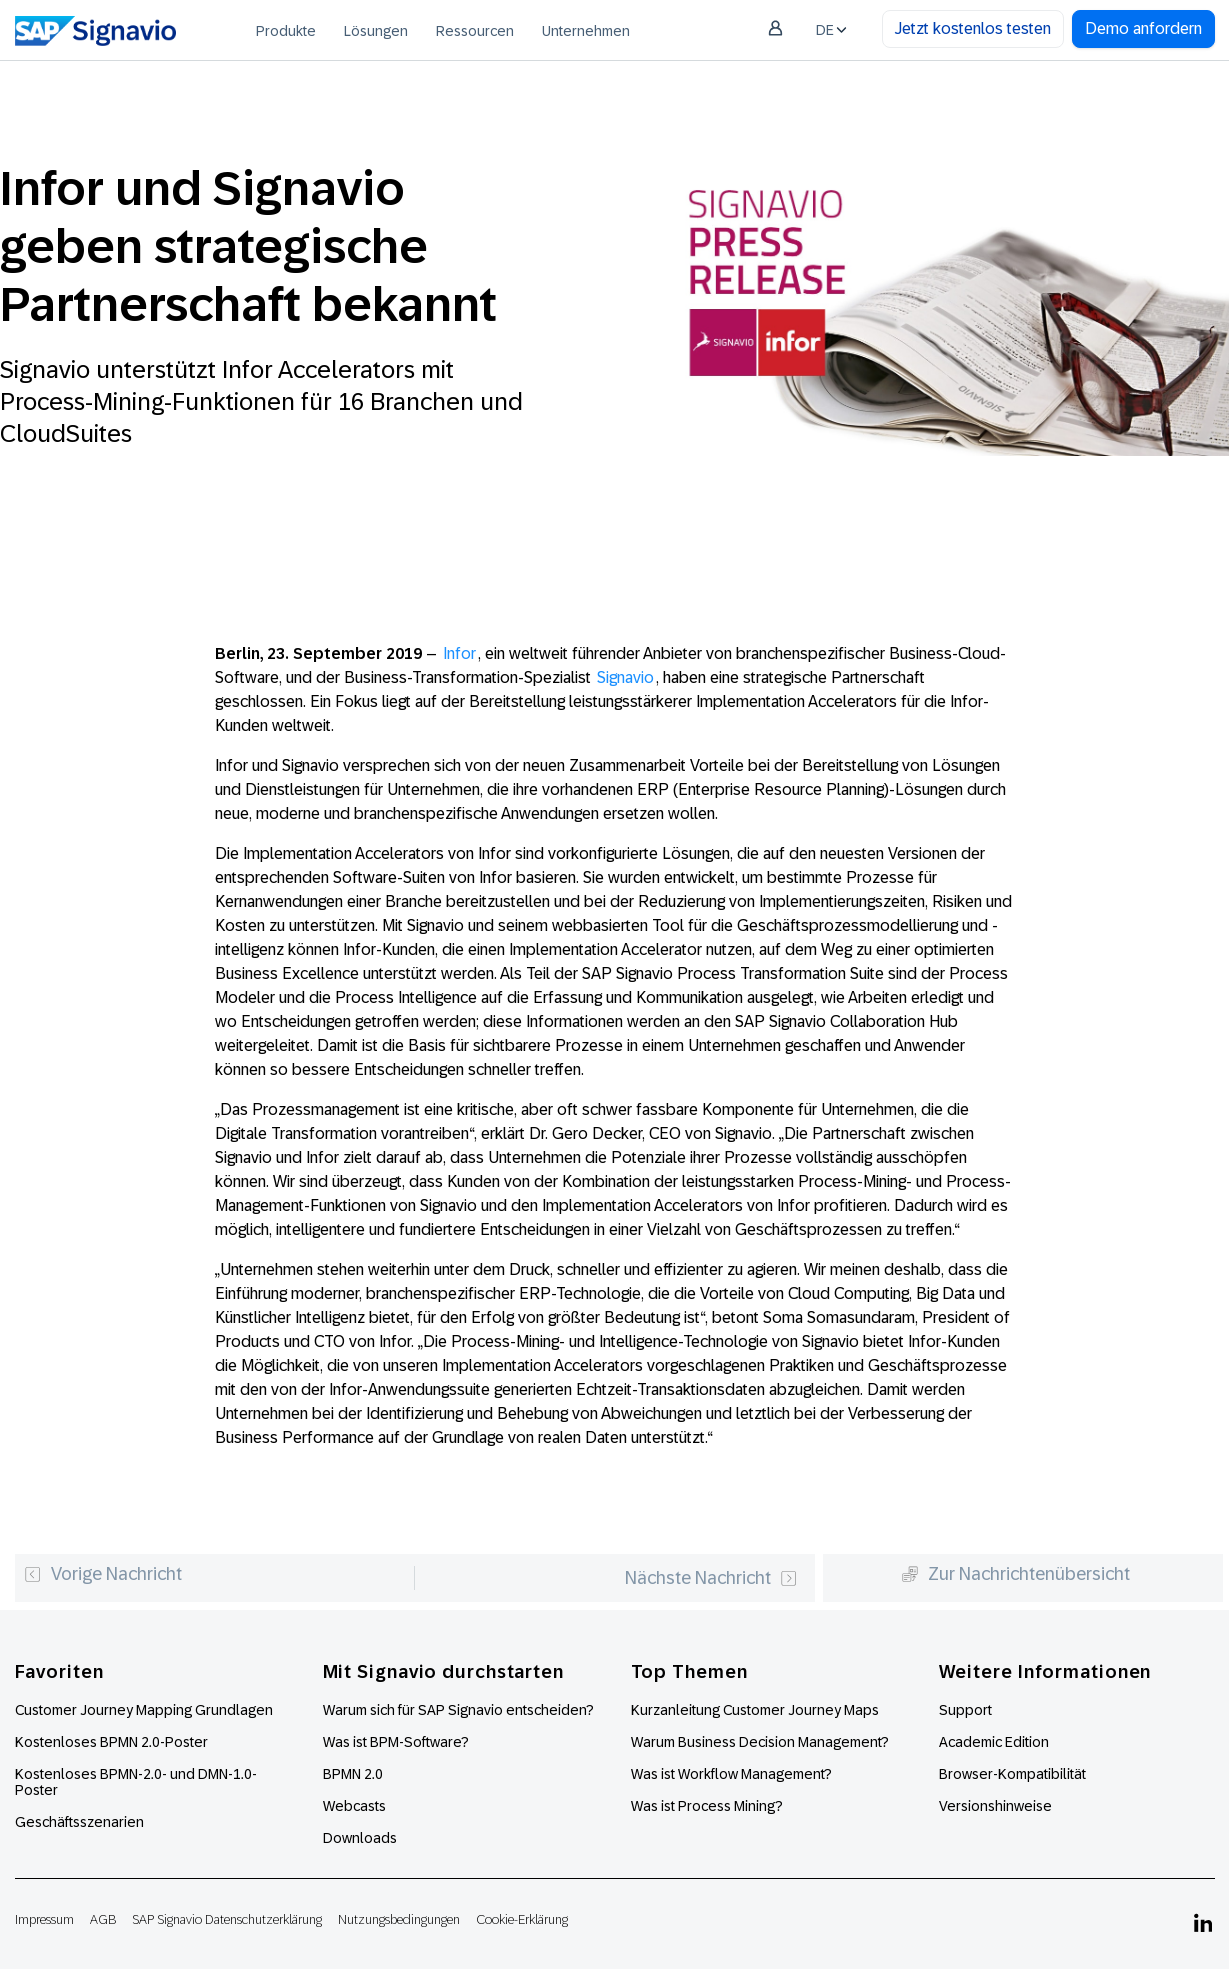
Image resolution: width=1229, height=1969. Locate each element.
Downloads (360, 1838)
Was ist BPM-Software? (396, 1742)
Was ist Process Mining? (707, 1806)
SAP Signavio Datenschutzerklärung (227, 1919)
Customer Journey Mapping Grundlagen (144, 1710)
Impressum (44, 1919)
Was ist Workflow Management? (731, 1774)
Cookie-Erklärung (522, 1919)
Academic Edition (994, 1742)
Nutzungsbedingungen (399, 1919)
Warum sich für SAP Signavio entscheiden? (458, 1710)
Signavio (625, 677)
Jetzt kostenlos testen (973, 28)
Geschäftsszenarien (79, 1822)
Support (965, 1710)
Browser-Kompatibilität (1012, 1774)
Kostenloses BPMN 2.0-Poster (111, 1742)
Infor (459, 653)
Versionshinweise (995, 1806)
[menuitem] (286, 30)
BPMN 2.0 (353, 1774)
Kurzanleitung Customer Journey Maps (755, 1710)
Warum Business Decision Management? (760, 1742)
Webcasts (354, 1806)
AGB (103, 1919)
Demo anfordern (1143, 28)
